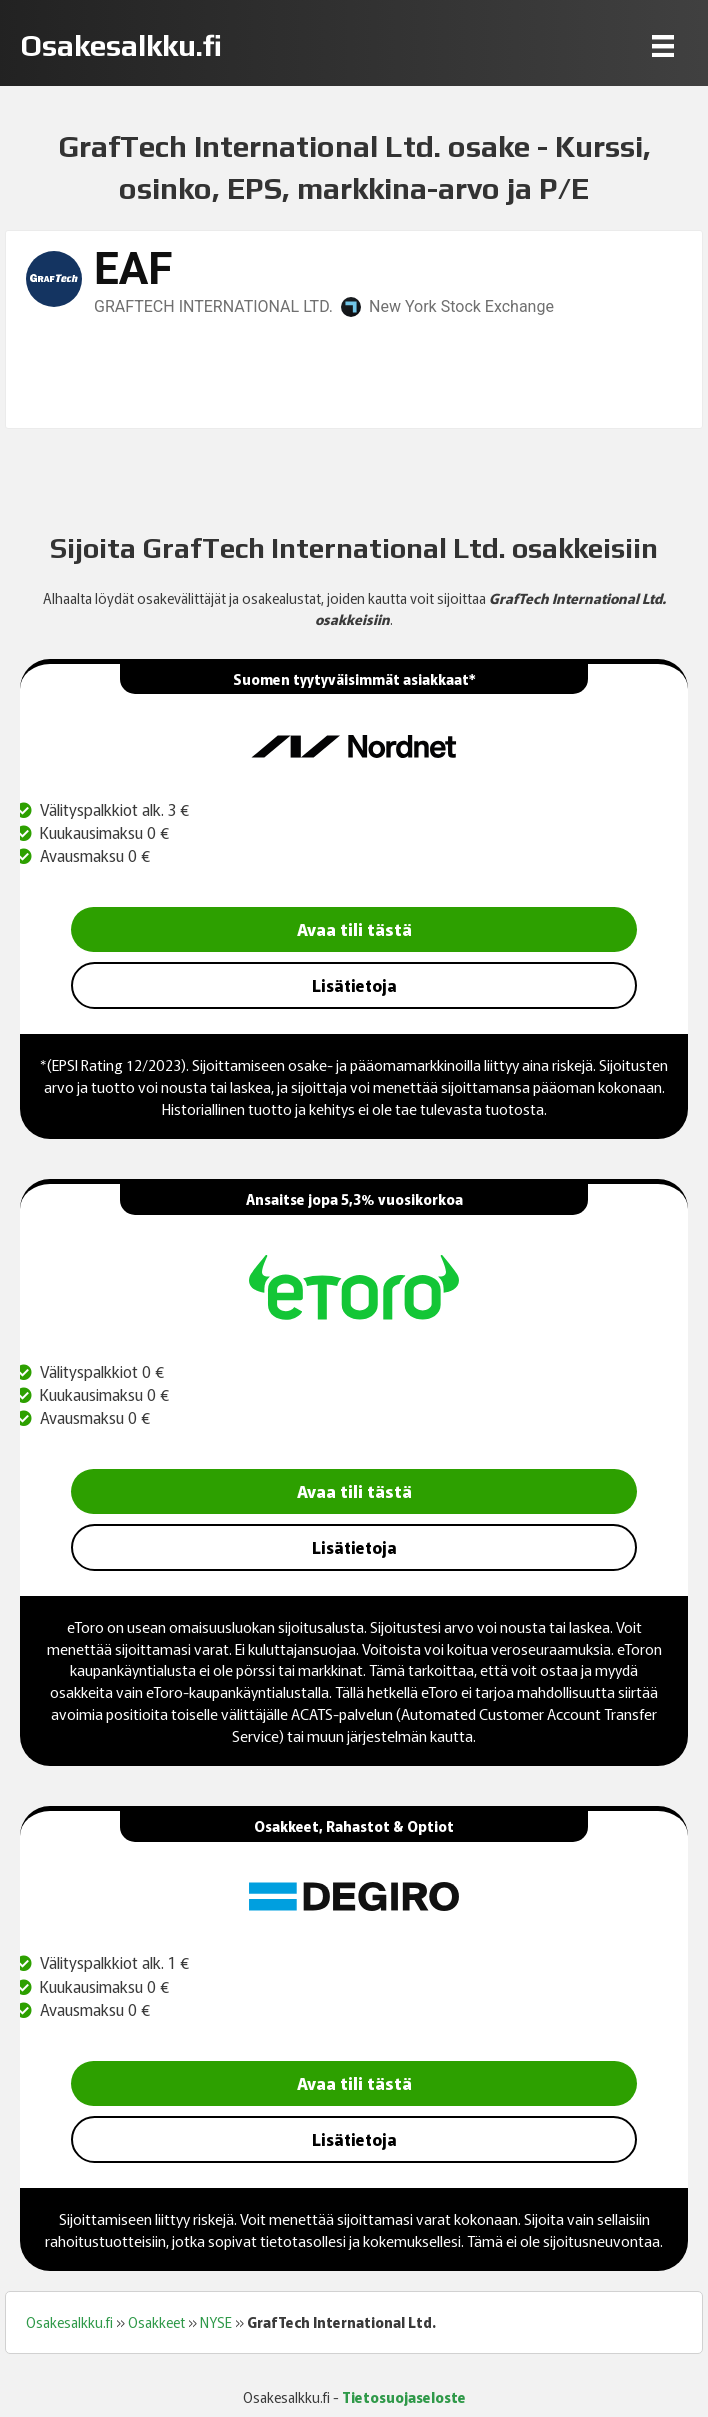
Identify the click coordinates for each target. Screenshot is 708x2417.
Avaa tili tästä (354, 928)
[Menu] (663, 45)
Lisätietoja (354, 985)
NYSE (216, 2322)
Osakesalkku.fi (69, 2322)
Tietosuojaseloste (404, 2397)
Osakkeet (156, 2322)
